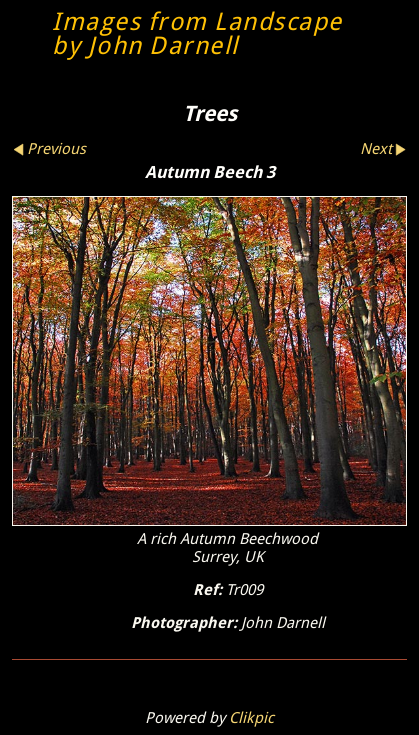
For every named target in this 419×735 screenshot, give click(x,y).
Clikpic (251, 718)
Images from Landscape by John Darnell (197, 33)
